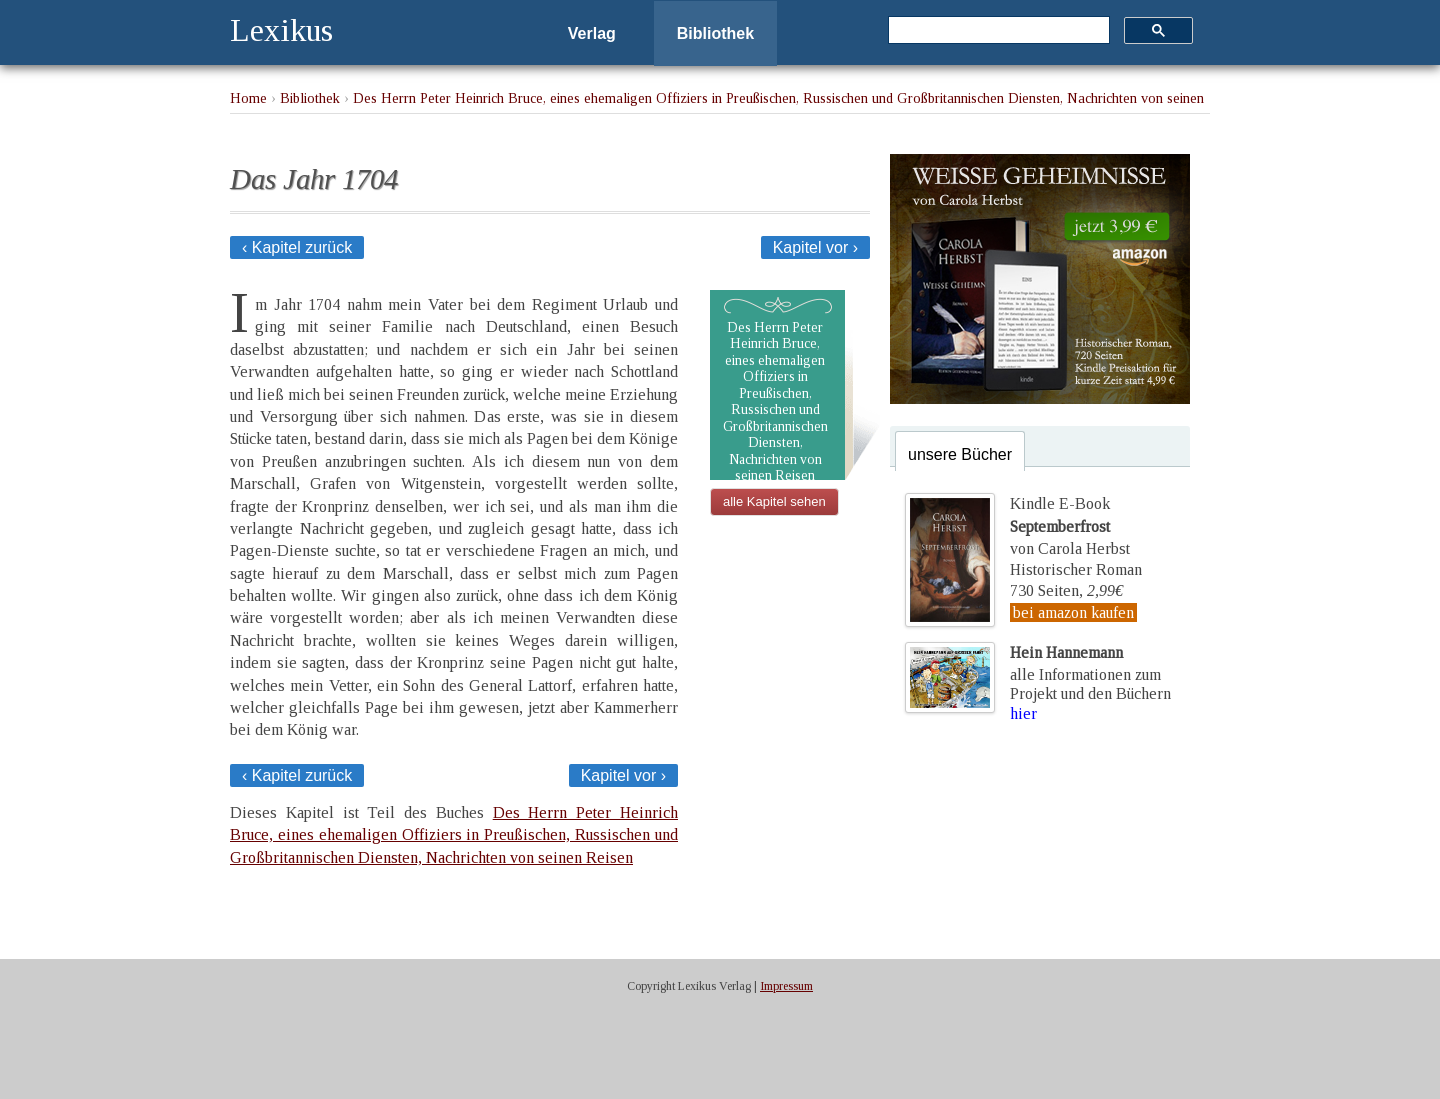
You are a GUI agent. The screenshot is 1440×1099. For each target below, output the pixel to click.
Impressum (786, 986)
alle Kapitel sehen (774, 501)
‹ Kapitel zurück (297, 247)
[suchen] (997, 31)
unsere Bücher (960, 454)
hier (1023, 713)
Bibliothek (715, 33)
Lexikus (281, 30)
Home (248, 98)
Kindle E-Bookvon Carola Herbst (1070, 526)
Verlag (592, 33)
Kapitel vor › (815, 247)
